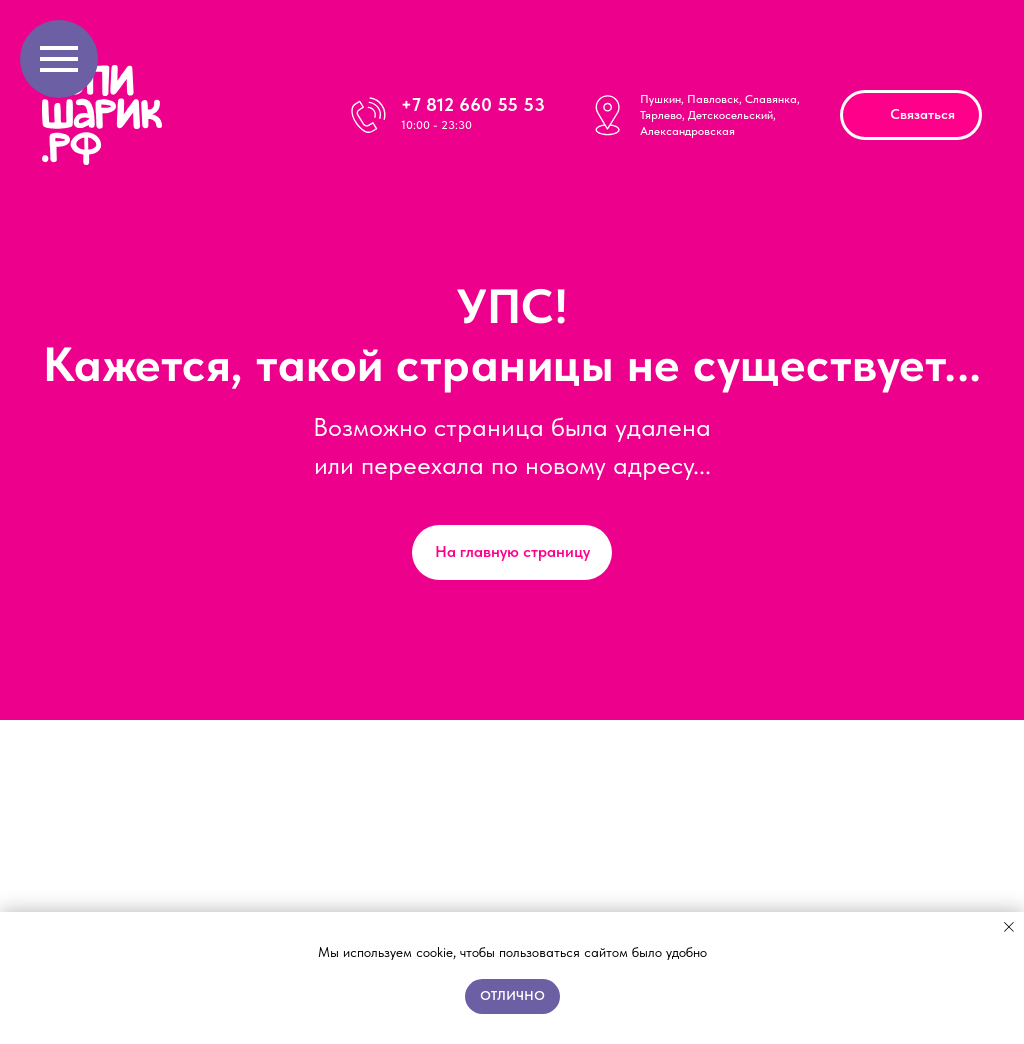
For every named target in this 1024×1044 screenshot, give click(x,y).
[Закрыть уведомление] (1009, 927)
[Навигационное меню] (59, 59)
